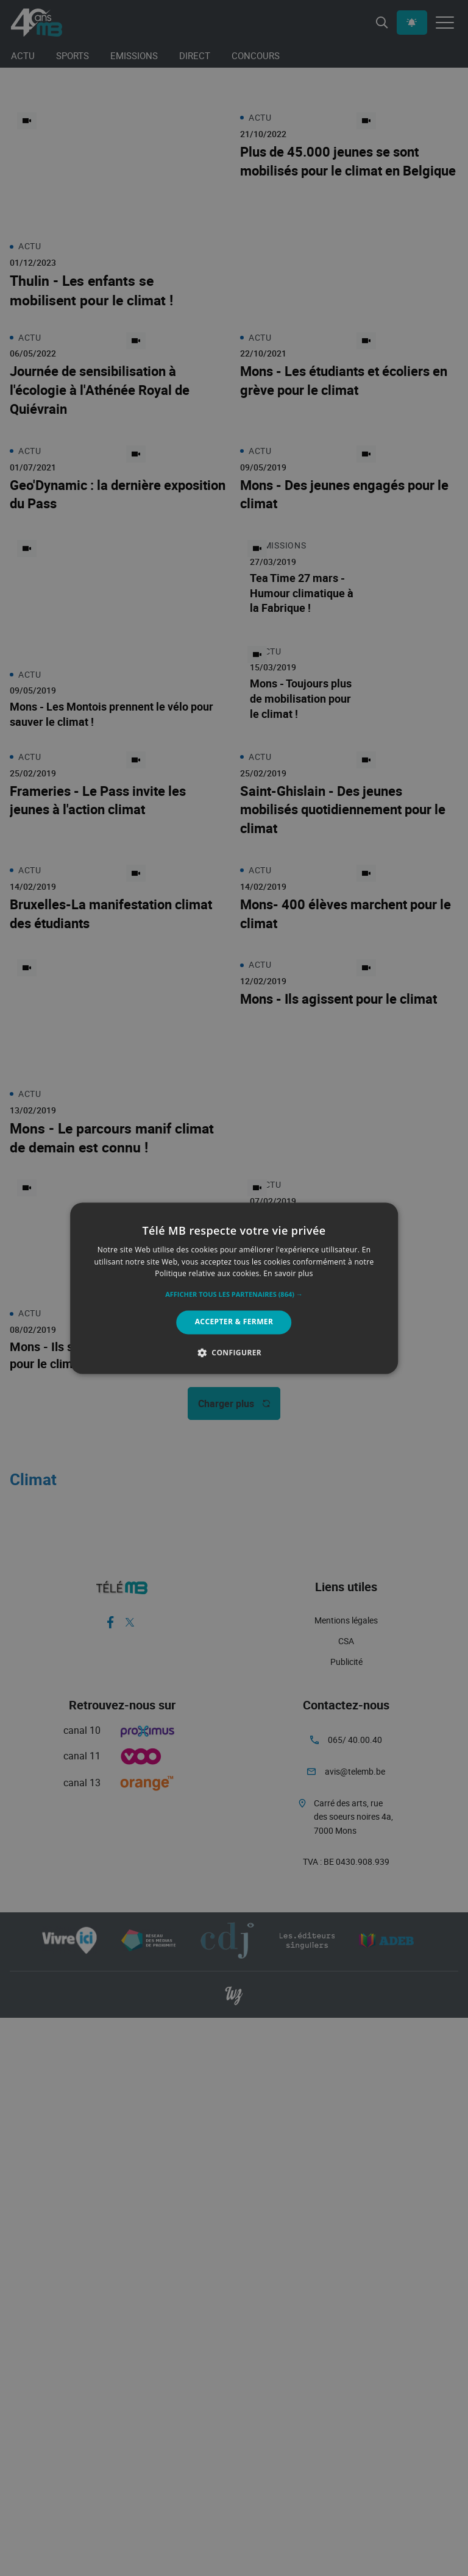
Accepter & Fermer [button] (234, 1322)
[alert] (234, 1288)
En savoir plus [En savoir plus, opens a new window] (288, 1274)
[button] (234, 1295)
